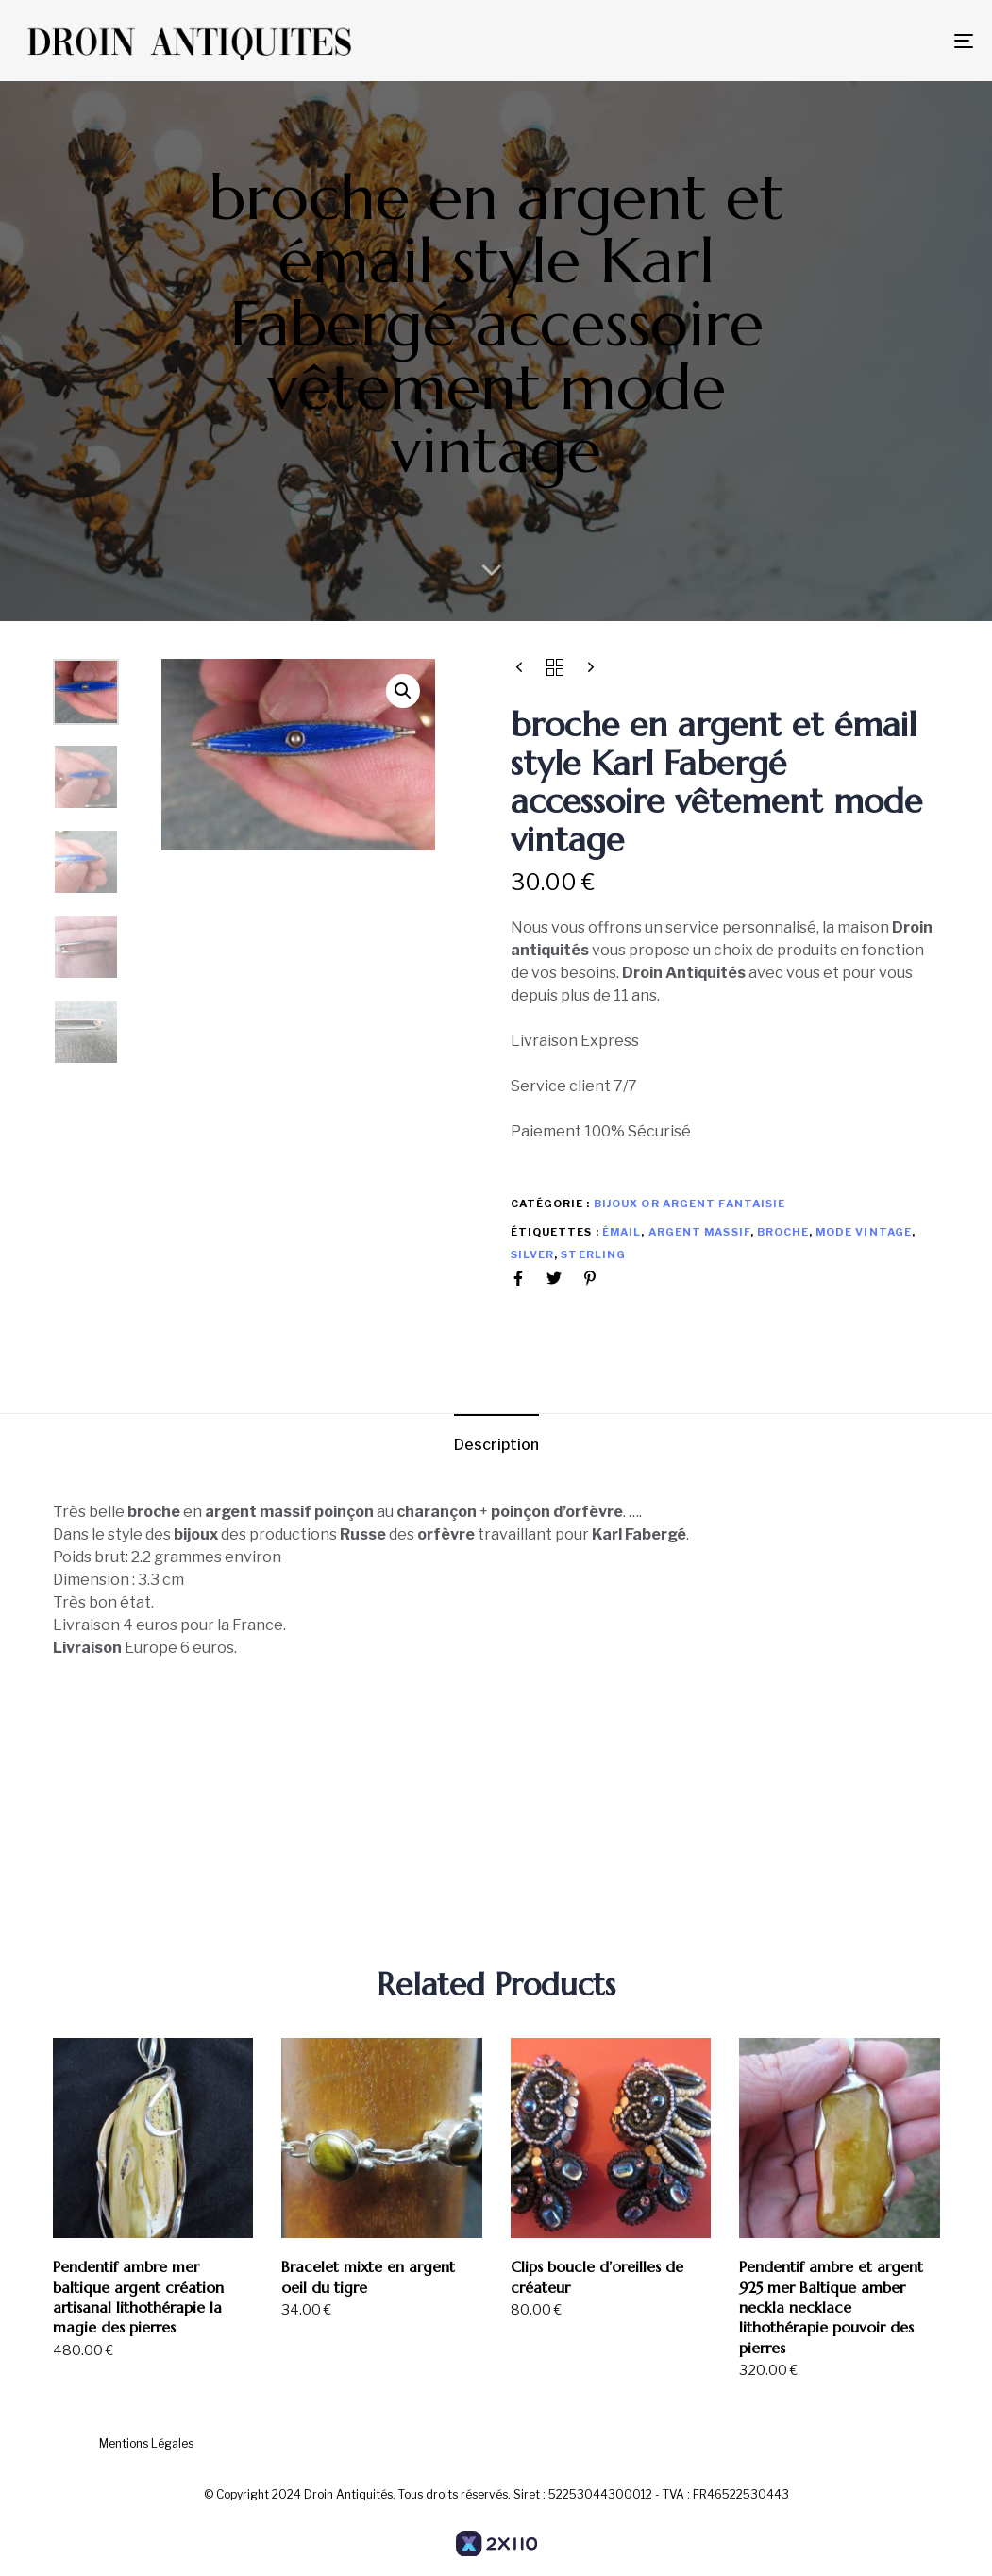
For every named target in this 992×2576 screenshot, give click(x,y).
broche (783, 1231)
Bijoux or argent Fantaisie (690, 1203)
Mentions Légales (146, 2443)
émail (622, 1231)
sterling (593, 1254)
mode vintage (863, 1231)
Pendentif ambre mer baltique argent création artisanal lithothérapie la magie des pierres (138, 2296)
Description (496, 1445)
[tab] (496, 1445)
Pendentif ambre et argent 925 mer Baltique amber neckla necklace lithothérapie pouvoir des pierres (831, 2306)
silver (533, 1254)
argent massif (699, 1231)
